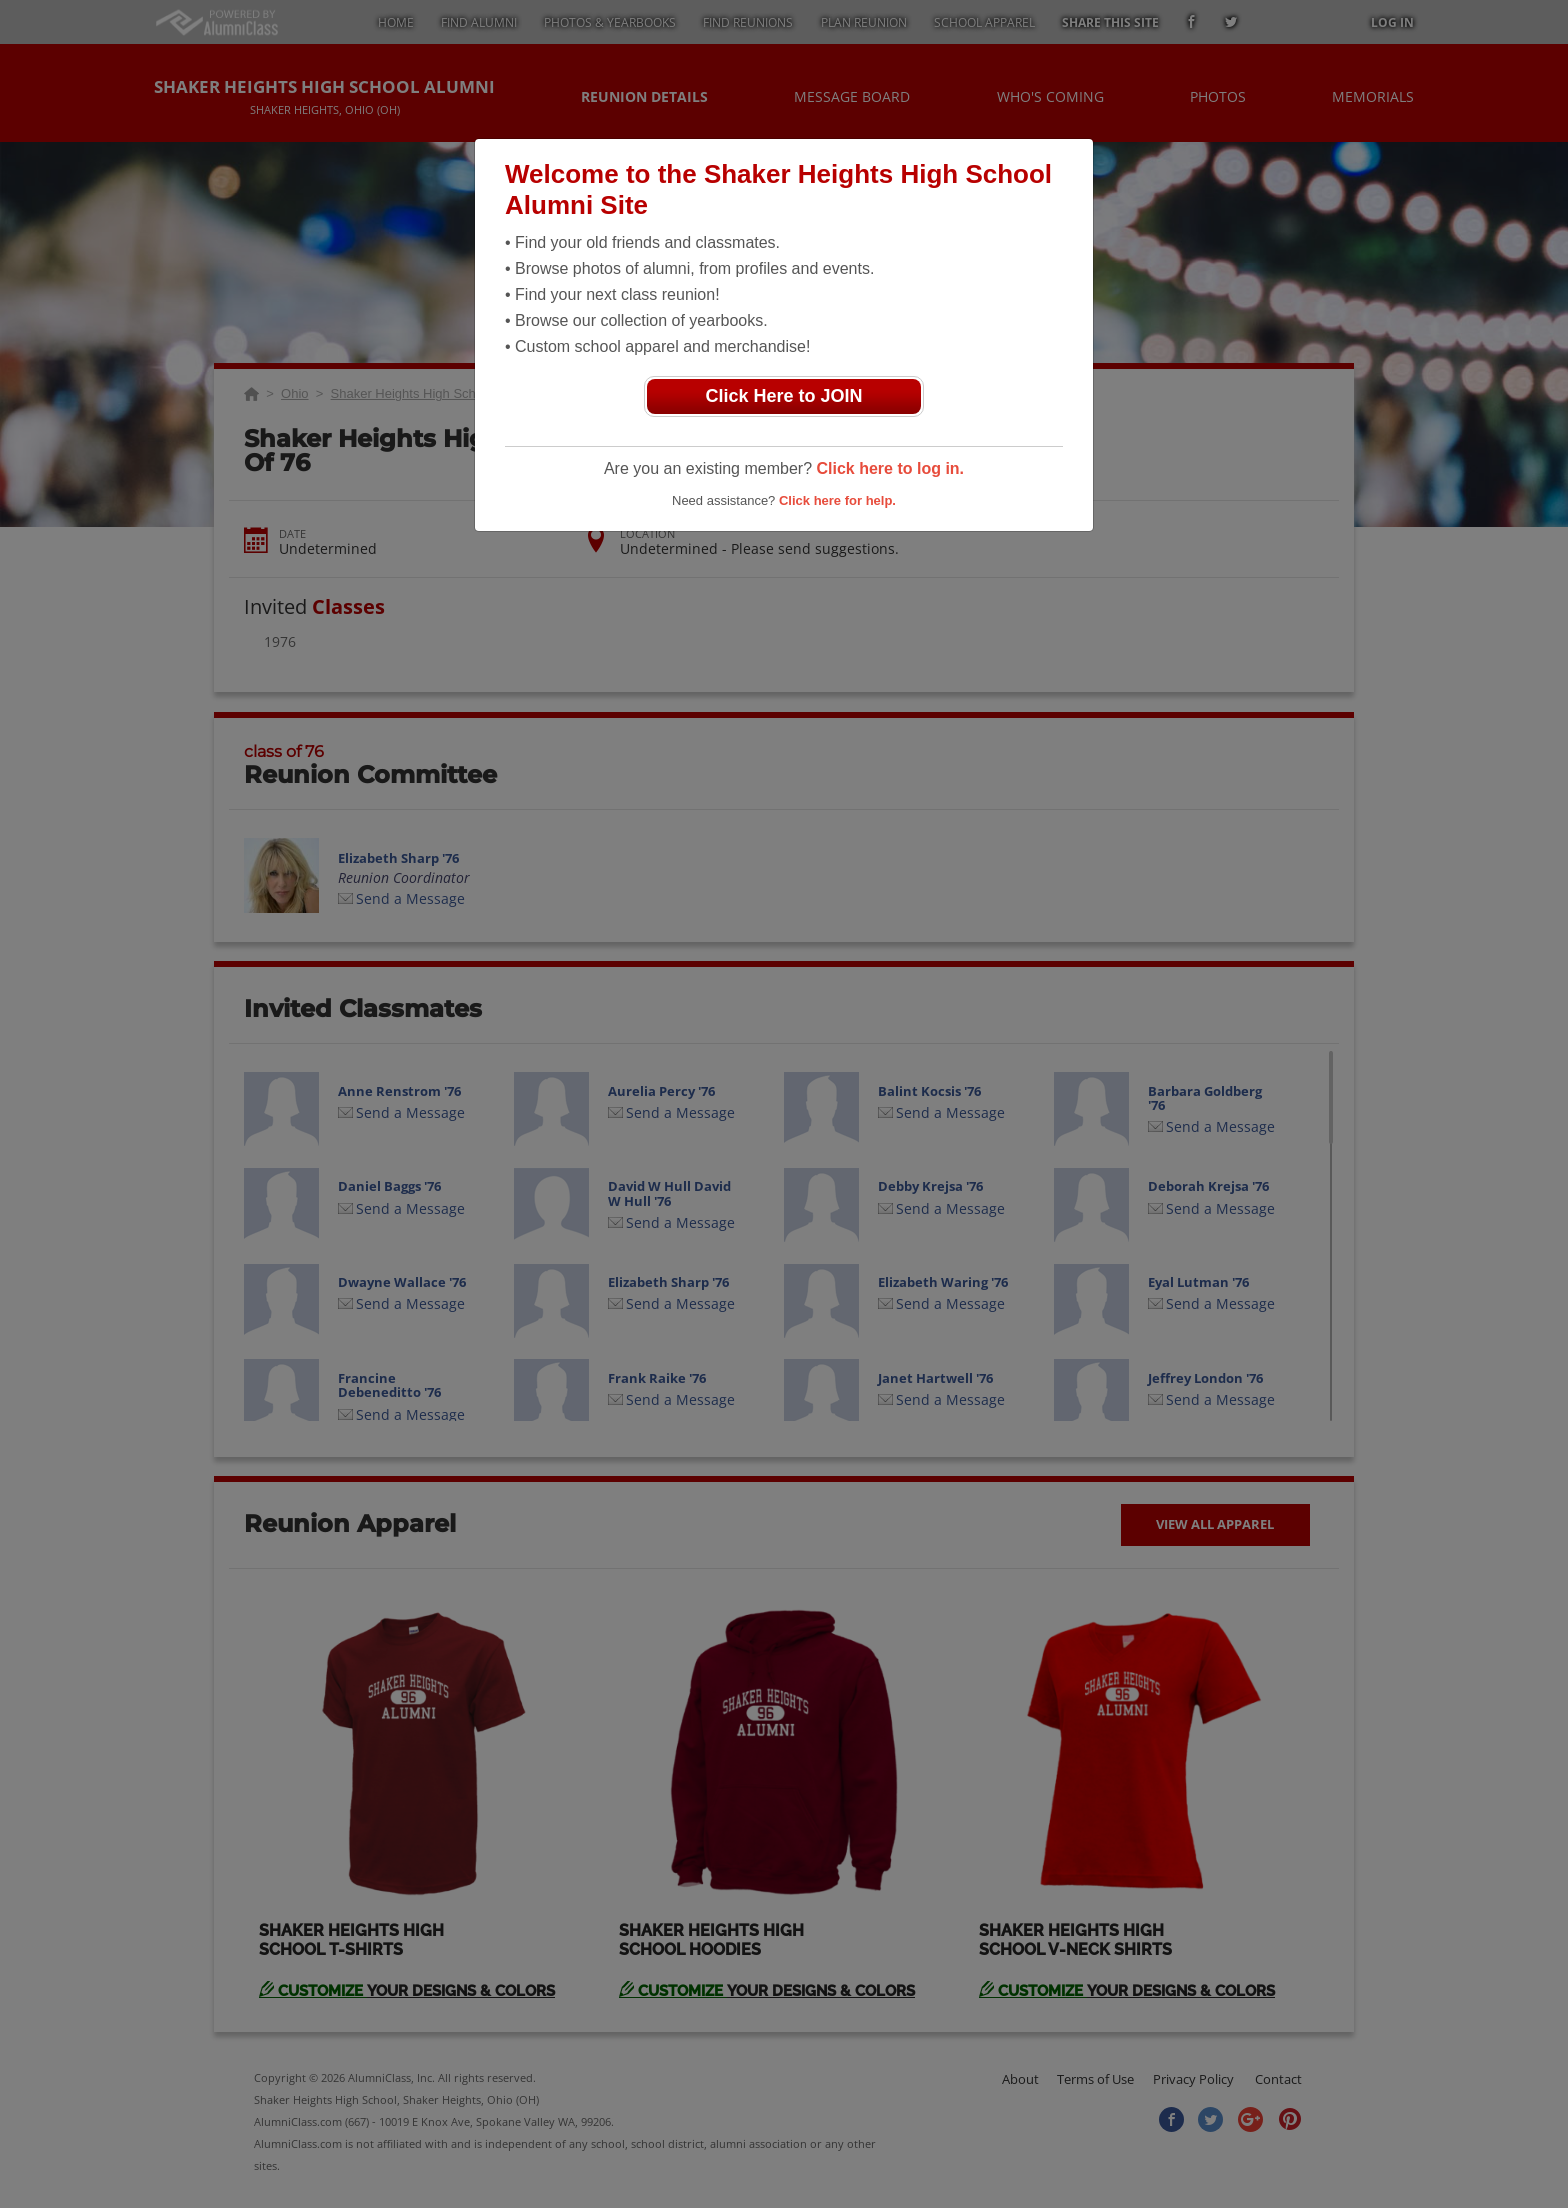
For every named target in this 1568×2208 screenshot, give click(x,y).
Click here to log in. (890, 468)
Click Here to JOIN (783, 396)
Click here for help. (837, 500)
